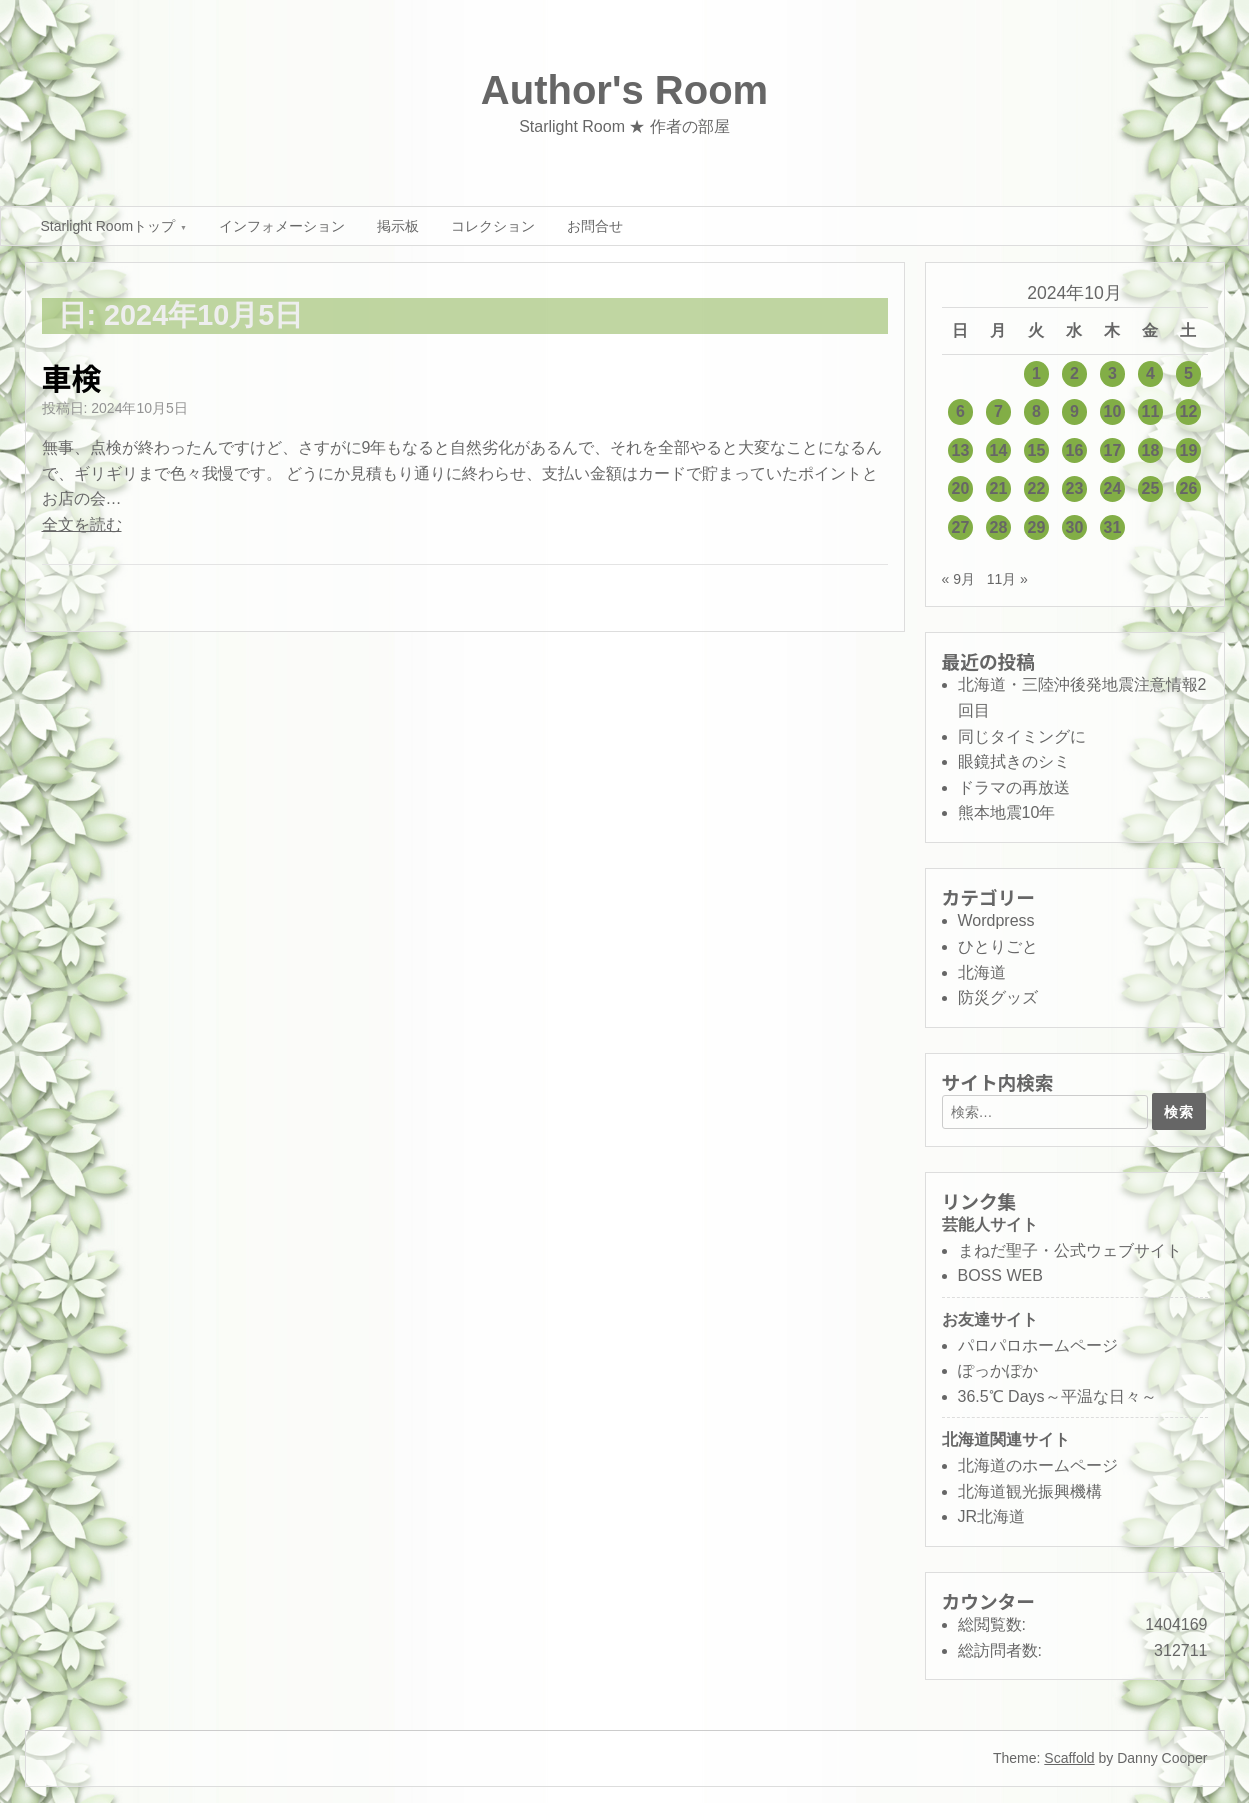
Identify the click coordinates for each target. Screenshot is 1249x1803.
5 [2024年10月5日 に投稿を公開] (1188, 373)
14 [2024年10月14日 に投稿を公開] (999, 450)
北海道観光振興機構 (1030, 1491)
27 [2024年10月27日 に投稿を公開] (961, 527)
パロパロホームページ (1038, 1345)
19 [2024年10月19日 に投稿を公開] (1189, 450)
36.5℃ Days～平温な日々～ (1057, 1396)
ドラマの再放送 (1014, 787)
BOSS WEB (1000, 1275)
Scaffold (1069, 1758)
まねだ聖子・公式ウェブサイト (1070, 1250)
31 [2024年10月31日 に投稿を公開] (1113, 527)
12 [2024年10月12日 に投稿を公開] (1189, 411)
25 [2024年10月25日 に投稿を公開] (1151, 488)
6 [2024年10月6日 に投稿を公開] (960, 411)
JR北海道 (992, 1516)
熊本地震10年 (1007, 812)
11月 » (1007, 579)
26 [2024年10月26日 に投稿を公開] (1189, 488)
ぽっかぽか (998, 1370)
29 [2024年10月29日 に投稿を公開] (1037, 527)
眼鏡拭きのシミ (1014, 761)
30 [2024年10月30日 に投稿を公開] (1075, 527)
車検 (72, 377)
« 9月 (958, 579)
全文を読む (82, 524)
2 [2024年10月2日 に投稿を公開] (1074, 373)
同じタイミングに (1022, 736)
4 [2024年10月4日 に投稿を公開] (1150, 373)
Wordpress (996, 920)
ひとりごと (998, 946)
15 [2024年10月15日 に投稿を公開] (1037, 450)
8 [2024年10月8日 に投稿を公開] (1036, 411)
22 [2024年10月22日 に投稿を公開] (1037, 488)
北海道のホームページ (1038, 1465)
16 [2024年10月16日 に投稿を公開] (1075, 450)
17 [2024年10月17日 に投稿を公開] (1113, 450)
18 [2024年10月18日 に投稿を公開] (1151, 450)
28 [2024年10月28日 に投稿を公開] (999, 527)
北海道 (982, 972)
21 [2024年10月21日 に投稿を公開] (999, 488)
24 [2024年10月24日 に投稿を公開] (1113, 488)
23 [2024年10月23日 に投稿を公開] (1075, 488)
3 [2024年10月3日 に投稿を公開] (1112, 373)
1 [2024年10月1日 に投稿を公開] (1036, 373)
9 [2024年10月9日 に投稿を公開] (1074, 411)
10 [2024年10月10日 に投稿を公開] (1113, 411)
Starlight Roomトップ (108, 226)
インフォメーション (282, 226)
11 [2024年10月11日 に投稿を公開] (1151, 411)
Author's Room (624, 90)
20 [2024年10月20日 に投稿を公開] (961, 488)
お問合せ (595, 226)
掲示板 (398, 226)
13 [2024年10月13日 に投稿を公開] (961, 450)
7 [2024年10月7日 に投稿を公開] (998, 411)
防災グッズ (998, 997)
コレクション (493, 226)
